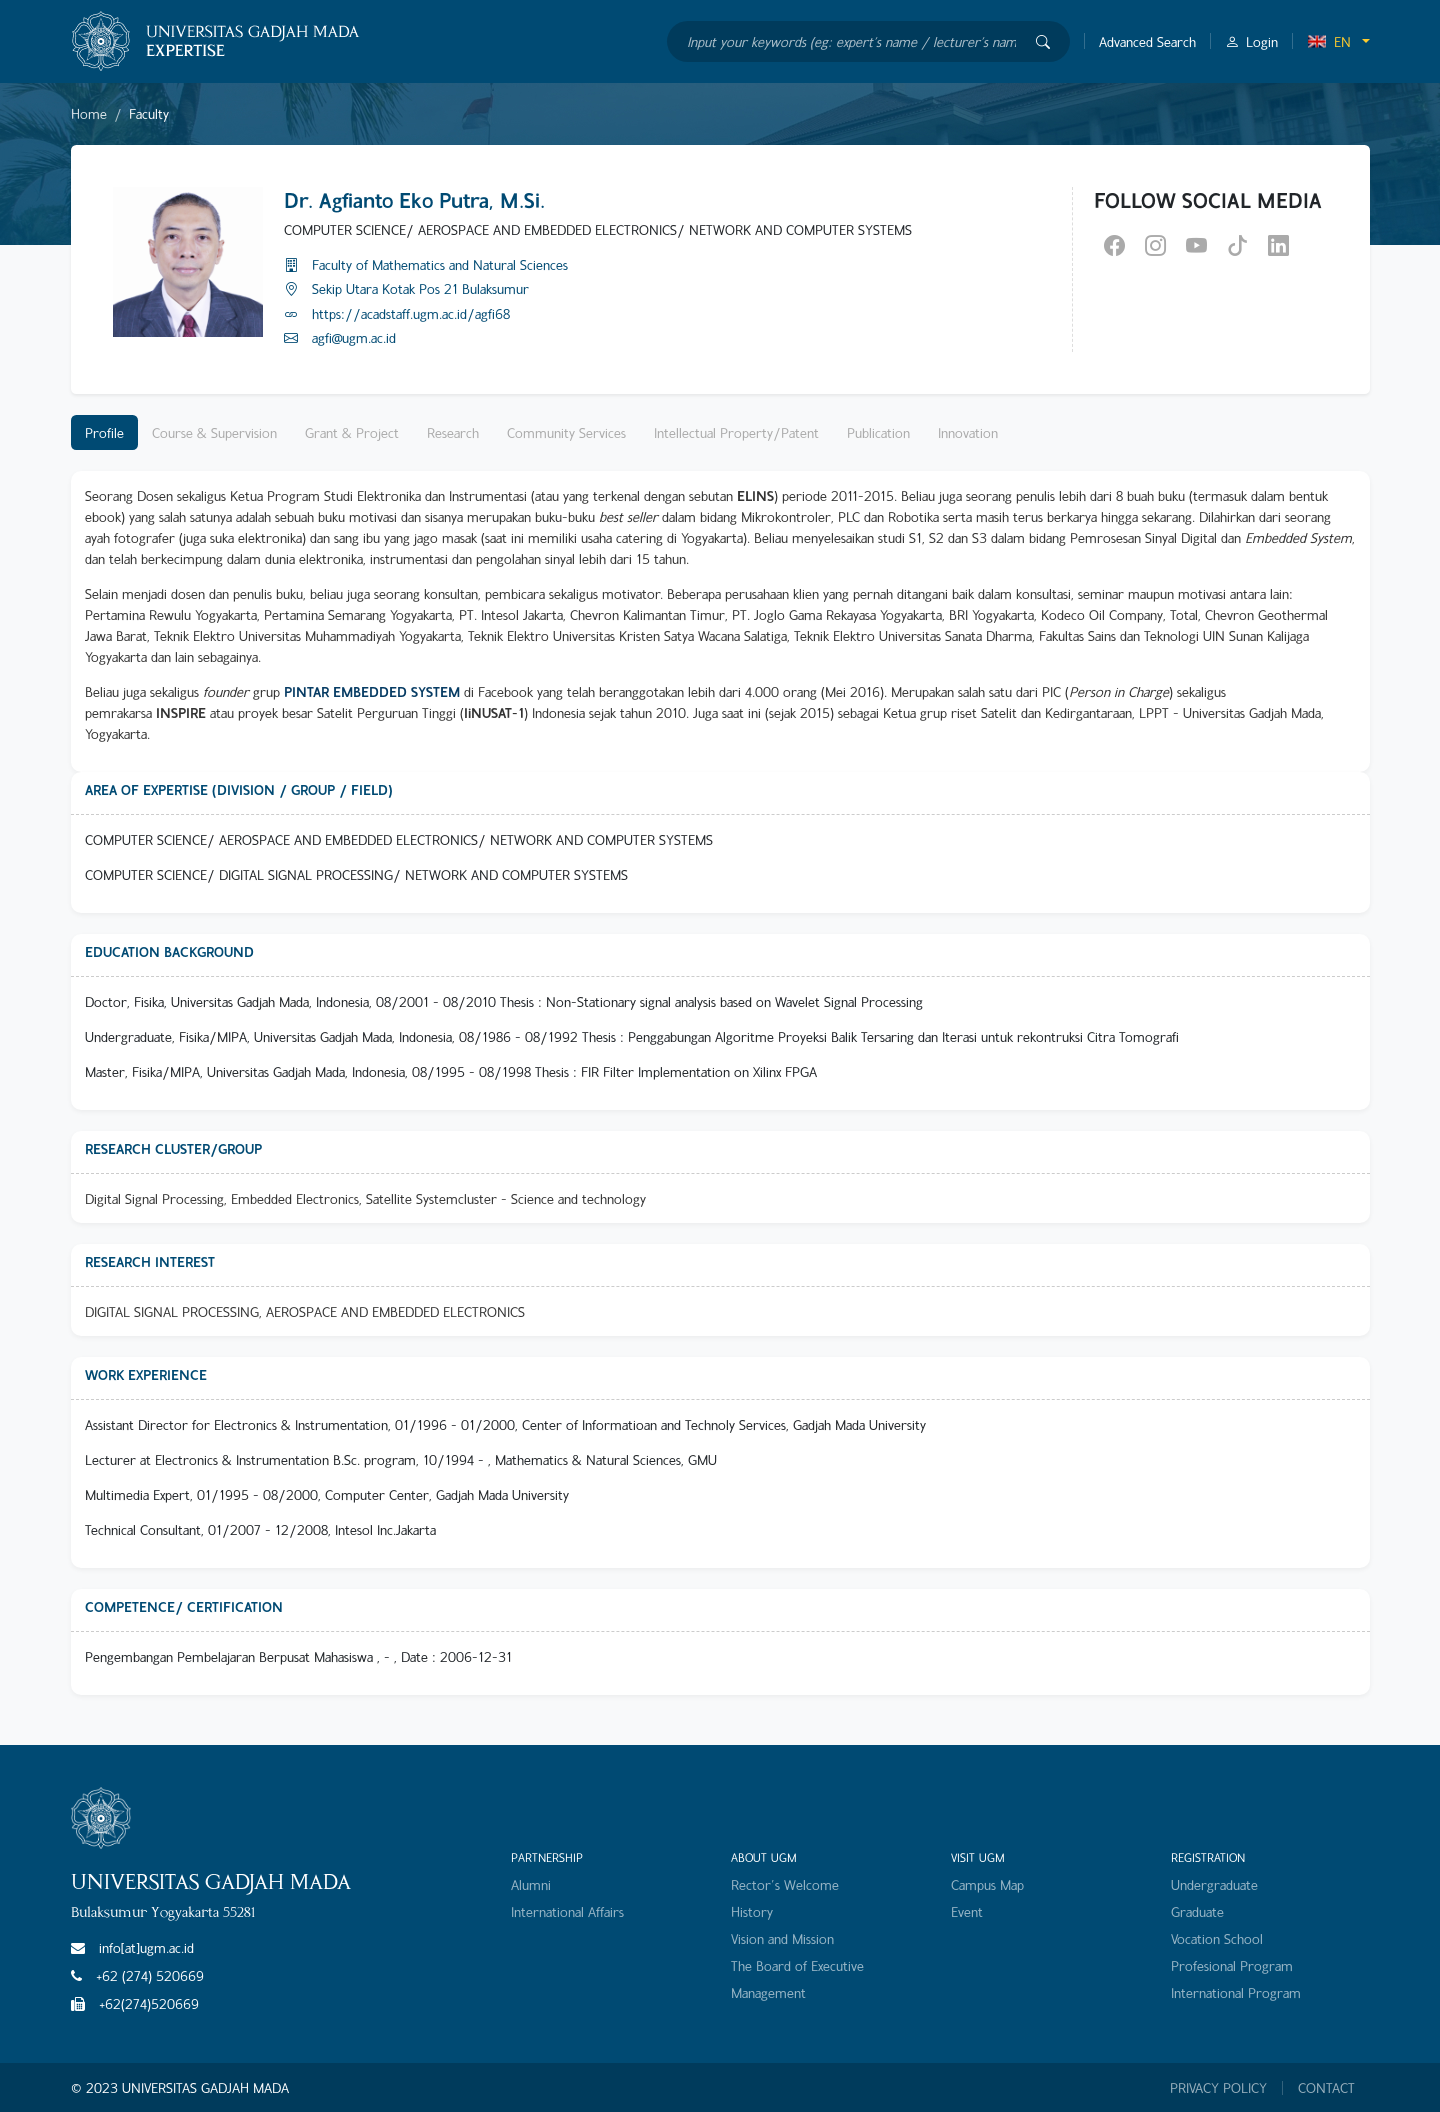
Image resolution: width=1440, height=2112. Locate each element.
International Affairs (567, 1911)
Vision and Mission (782, 1938)
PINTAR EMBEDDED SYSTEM (372, 691)
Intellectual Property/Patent (736, 432)
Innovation (968, 432)
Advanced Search (1147, 41)
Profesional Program (1232, 1965)
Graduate (1197, 1911)
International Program (1236, 1992)
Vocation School (1217, 1938)
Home (89, 113)
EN (1329, 41)
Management (768, 1992)
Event (967, 1911)
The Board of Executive (797, 1965)
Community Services (566, 432)
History (752, 1911)
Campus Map (987, 1884)
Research (453, 432)
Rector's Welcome (785, 1884)
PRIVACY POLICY (1218, 2088)
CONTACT (1326, 2088)
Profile (104, 432)
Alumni (531, 1884)
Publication (878, 432)
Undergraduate (1214, 1884)
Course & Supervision (214, 432)
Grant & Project (352, 432)
